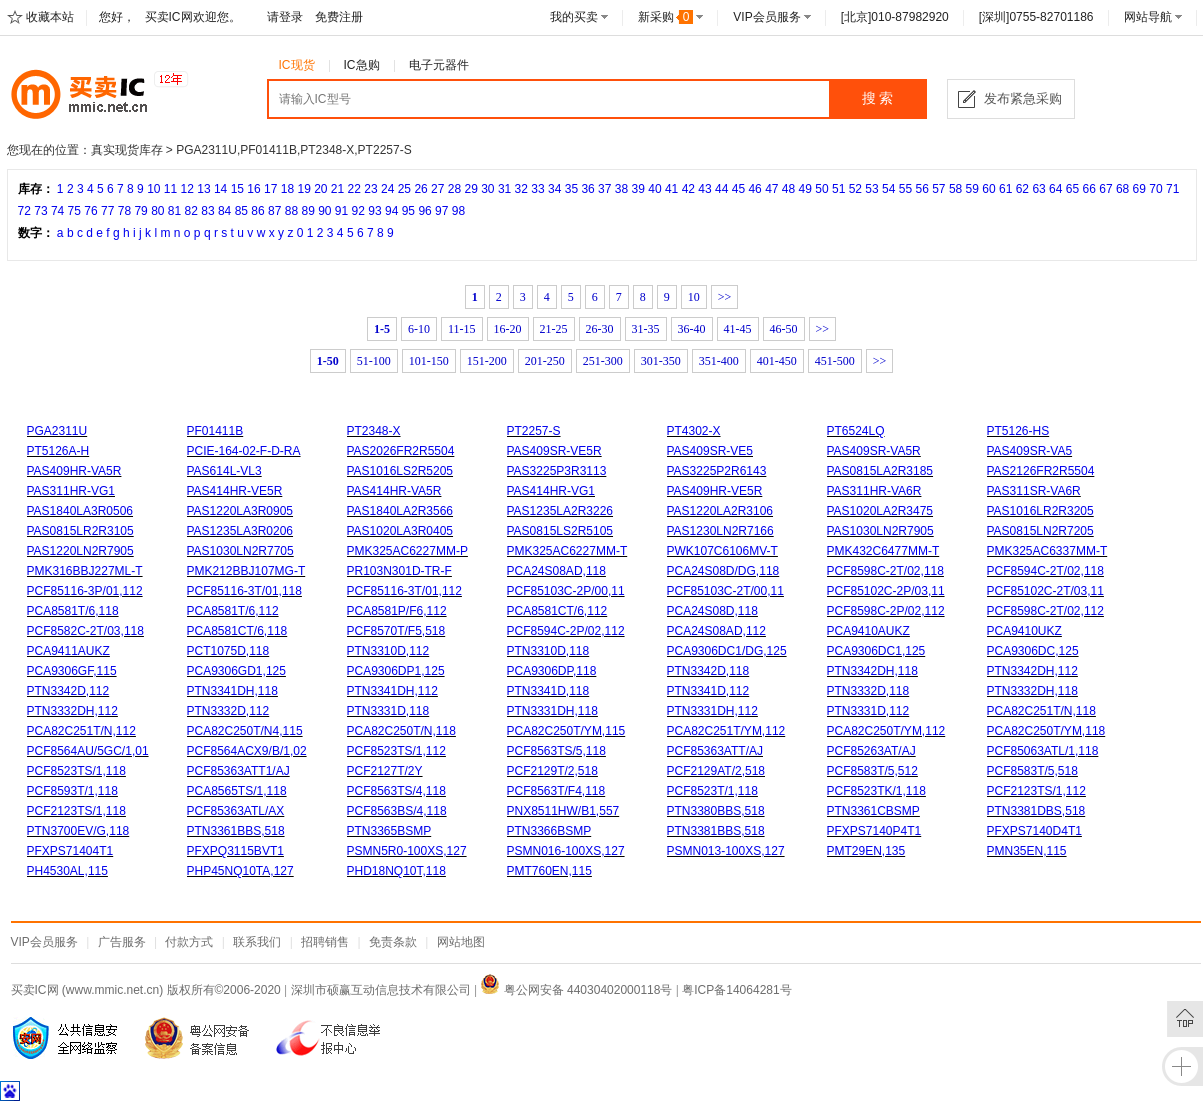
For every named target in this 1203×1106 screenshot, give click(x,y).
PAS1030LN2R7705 (240, 551)
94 (391, 211)
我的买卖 (574, 17)
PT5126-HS (1018, 431)
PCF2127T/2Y (385, 771)
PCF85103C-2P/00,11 (566, 591)
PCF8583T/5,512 (872, 771)
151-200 (487, 361)
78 (124, 211)
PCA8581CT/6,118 (237, 631)
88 (291, 211)
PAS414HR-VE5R (235, 491)
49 (805, 189)
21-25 (554, 329)
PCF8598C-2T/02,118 (885, 571)
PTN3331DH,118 (552, 711)
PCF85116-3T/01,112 (404, 591)
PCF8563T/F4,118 (556, 791)
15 (237, 189)
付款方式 (189, 942)
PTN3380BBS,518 (716, 811)
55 (905, 189)
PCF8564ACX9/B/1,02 (247, 751)
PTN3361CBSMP (873, 811)
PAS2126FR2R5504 (1041, 471)
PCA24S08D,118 (712, 611)
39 (638, 189)
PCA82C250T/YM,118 (1046, 731)
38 (621, 189)
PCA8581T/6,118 (73, 611)
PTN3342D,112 (68, 691)
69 (1139, 189)
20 (320, 189)
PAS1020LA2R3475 (880, 511)
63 (1038, 189)
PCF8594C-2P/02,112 (566, 631)
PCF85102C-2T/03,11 (1045, 591)
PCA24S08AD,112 (716, 631)
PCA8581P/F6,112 (397, 611)
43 (704, 189)
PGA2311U (57, 431)
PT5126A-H (58, 451)
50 (821, 189)
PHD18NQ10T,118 (396, 871)
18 (287, 189)
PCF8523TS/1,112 (396, 751)
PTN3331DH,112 (712, 711)
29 (470, 189)
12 (187, 189)
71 (1172, 189)
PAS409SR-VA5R (874, 451)
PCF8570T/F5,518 (396, 631)
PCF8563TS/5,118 (556, 751)
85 (241, 211)
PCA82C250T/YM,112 (886, 731)
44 (721, 189)
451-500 (835, 361)
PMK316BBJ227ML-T (85, 571)
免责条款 (393, 942)
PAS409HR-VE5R (715, 491)
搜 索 (878, 98)
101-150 (429, 361)
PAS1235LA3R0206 (240, 531)
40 (654, 189)
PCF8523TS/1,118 (76, 771)
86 (257, 211)
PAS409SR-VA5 (1030, 451)
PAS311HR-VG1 (71, 491)
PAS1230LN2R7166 (720, 531)
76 (90, 211)
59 (972, 189)
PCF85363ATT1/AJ (238, 771)
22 (354, 189)
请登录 (285, 17)
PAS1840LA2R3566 (400, 511)
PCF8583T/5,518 (1032, 771)
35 (571, 189)
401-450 (777, 361)
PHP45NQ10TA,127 (240, 871)
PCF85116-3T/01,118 (244, 591)
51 (838, 189)
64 (1055, 189)
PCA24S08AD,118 (556, 571)
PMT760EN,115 (549, 871)
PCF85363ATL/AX (236, 811)
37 (604, 189)
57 (938, 189)
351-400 (719, 361)
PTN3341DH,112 (392, 691)
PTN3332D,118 (868, 691)
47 (771, 189)
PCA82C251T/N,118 (1041, 711)
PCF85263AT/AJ (871, 751)
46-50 (784, 329)
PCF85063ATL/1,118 (1043, 751)
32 (521, 189)
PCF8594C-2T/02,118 (1045, 571)
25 (404, 189)
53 (871, 189)
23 (370, 189)
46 (754, 189)
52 (855, 189)
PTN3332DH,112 (72, 711)
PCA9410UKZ (1024, 631)
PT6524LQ (856, 431)
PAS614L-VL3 (224, 471)
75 (74, 211)
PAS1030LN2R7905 (880, 531)
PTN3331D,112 (868, 711)
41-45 (738, 329)
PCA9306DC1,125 (876, 651)
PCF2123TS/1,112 (1036, 791)
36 (587, 189)
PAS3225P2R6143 (717, 471)
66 (1089, 189)
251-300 (603, 361)
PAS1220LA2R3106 (720, 511)
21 (337, 189)
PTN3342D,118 (708, 671)
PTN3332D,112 (228, 711)
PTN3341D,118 (548, 691)
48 (788, 189)
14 (220, 189)
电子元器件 (439, 65)
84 (224, 211)
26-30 (600, 329)
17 (270, 189)
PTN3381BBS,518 (716, 831)
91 (341, 211)
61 (1005, 189)
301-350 (661, 361)
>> (725, 297)
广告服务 (122, 942)
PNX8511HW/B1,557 (563, 811)
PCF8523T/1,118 (712, 791)
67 (1105, 189)
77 (107, 211)
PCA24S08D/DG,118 (723, 571)
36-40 (692, 329)
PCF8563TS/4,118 (396, 791)
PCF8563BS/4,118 (397, 811)
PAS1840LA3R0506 (80, 511)
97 (441, 211)
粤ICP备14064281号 (736, 990)
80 (157, 211)
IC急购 (362, 65)
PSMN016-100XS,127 (566, 851)
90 (324, 211)
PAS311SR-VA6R (1034, 491)
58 (955, 189)
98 (458, 211)
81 (174, 211)
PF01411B (215, 431)
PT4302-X (694, 431)
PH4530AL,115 (67, 871)
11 (170, 189)
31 (504, 189)
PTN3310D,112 (388, 651)
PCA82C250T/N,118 (401, 731)
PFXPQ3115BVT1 (235, 851)
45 (738, 189)
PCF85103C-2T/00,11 (725, 591)
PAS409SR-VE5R (554, 451)
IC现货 (297, 65)
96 (424, 211)
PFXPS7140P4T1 (874, 831)
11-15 (462, 329)
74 (57, 211)
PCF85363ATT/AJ (715, 751)
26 (420, 189)
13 (203, 189)
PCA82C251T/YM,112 (726, 731)
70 (1155, 189)
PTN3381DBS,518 (1036, 811)
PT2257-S (534, 431)
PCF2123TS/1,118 (76, 811)
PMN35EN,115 (1027, 851)
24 (387, 189)
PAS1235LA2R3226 (560, 511)
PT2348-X (374, 431)
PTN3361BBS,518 (236, 831)
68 (1122, 189)
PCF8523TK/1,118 (876, 791)
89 (307, 211)
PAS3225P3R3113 (557, 471)
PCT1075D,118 (228, 651)
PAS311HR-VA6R (874, 491)
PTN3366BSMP (549, 831)
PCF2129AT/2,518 (716, 771)
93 (374, 211)
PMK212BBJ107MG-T (246, 571)
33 (537, 189)
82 (191, 211)
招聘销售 (325, 942)
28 (454, 189)
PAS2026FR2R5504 (401, 451)
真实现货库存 (127, 150)
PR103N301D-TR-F (399, 571)
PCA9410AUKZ (868, 631)
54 (888, 189)
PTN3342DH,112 (1032, 671)
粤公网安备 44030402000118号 (576, 990)
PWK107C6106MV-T (722, 551)
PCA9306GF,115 (72, 671)
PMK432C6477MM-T (883, 551)
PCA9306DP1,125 (396, 671)
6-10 (419, 329)
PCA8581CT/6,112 (557, 611)
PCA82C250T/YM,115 (566, 731)
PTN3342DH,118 (872, 671)
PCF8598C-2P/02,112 (886, 611)
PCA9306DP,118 (552, 671)
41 (671, 189)
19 (303, 189)
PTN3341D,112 (708, 691)
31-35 (646, 329)
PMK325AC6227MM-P (407, 551)
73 (40, 211)
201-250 (545, 361)
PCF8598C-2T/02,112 (1045, 611)
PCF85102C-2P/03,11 (886, 591)
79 (140, 211)
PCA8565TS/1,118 (237, 791)
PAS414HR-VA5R (394, 491)
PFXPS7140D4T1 (1034, 831)
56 (921, 189)
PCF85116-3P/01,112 (85, 591)
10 (153, 189)
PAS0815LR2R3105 (80, 531)
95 (408, 211)
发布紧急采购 (1023, 98)
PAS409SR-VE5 (710, 451)
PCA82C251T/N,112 (81, 731)
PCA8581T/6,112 (233, 611)
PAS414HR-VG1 (551, 491)
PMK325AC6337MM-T (1047, 551)
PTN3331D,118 (388, 711)
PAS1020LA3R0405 (400, 531)
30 (487, 189)
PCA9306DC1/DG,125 (727, 651)
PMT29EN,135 (866, 851)
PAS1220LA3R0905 (240, 511)
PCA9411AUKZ (68, 651)
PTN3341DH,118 (232, 691)
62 (1022, 189)
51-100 (374, 361)
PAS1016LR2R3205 (1040, 511)
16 (253, 189)
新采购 (666, 17)
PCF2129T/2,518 (552, 771)
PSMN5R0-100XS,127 (407, 851)
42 (688, 189)
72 (24, 211)
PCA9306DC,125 (1033, 651)
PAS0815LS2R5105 (560, 531)
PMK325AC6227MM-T (567, 551)
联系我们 (257, 942)
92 (358, 211)
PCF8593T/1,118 (72, 791)
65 (1072, 189)
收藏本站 (50, 17)
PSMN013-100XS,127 (726, 851)
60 (988, 189)
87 (274, 211)
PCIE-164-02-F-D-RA (244, 451)
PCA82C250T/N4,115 (245, 731)
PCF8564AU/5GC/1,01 (88, 751)
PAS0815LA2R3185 (880, 471)
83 (207, 211)
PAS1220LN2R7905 (80, 551)
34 (554, 189)
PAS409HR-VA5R (74, 471)
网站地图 (461, 942)
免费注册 (339, 17)
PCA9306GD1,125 (236, 671)
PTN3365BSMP (389, 831)
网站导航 (1148, 17)
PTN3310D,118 (548, 651)
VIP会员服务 (766, 17)
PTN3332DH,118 (1032, 691)
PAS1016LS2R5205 (400, 471)
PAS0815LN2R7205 (1040, 531)
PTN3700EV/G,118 (78, 831)
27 (437, 189)
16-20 (508, 329)
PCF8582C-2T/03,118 (85, 631)
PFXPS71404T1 (70, 851)
